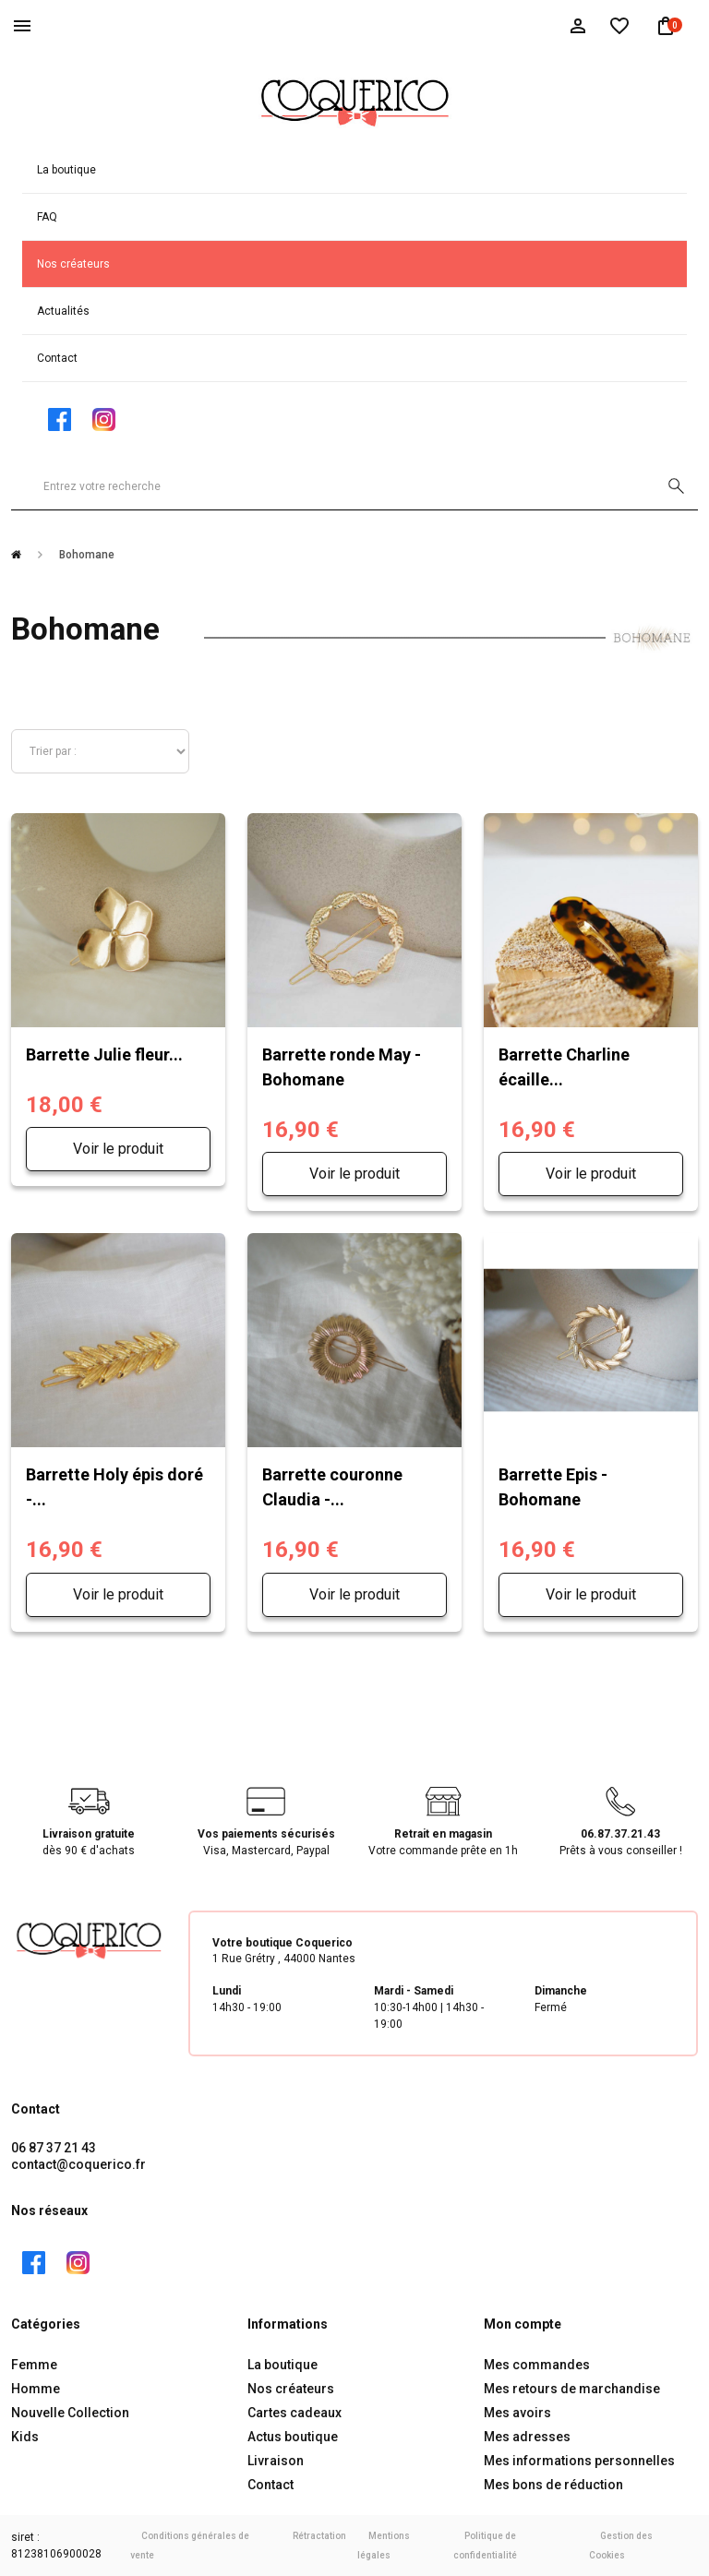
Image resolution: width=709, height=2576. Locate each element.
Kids (25, 2436)
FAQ (47, 216)
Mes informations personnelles (579, 2460)
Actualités (63, 311)
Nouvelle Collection (70, 2412)
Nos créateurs (73, 264)
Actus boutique (292, 2436)
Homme (35, 2388)
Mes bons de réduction (553, 2484)
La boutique (66, 169)
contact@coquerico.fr (78, 2164)
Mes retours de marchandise (572, 2388)
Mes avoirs (517, 2412)
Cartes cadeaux (294, 2412)
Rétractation (319, 2536)
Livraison (275, 2460)
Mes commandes (537, 2364)
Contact (57, 358)
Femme (34, 2364)
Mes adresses (527, 2436)
